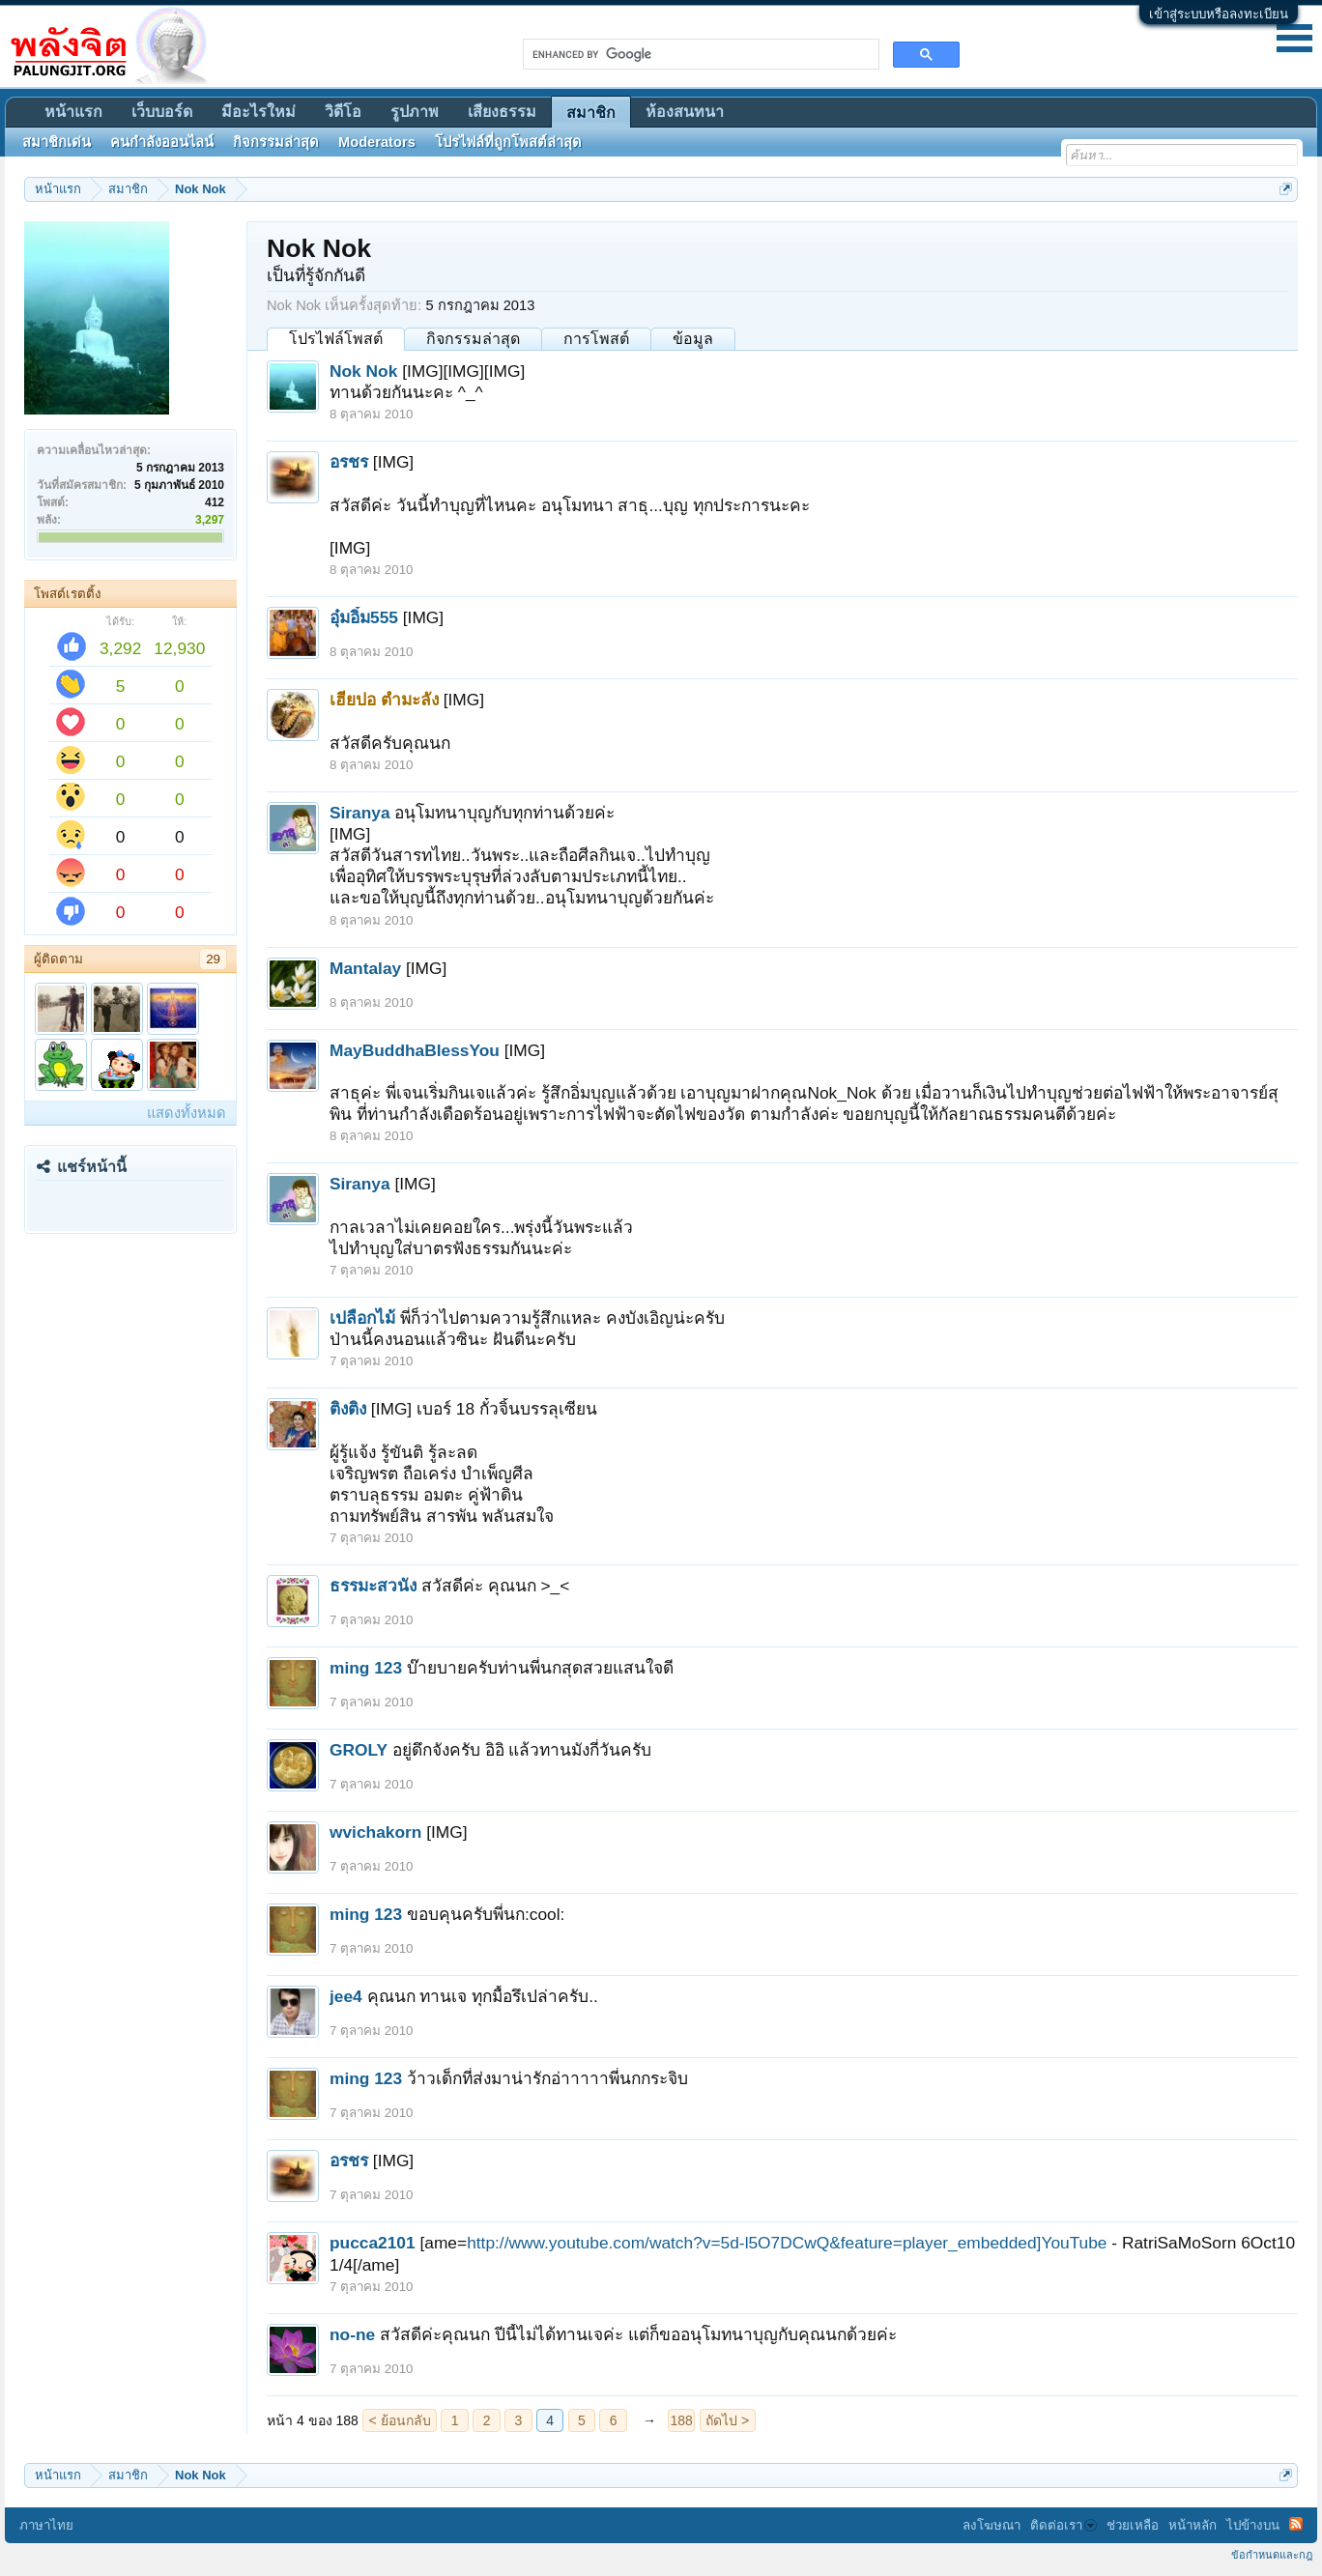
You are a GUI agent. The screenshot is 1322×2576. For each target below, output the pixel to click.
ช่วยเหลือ (1132, 2525)
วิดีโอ (343, 111)
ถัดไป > (727, 2420)
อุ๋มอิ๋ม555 (364, 617)
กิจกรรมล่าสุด (473, 338)
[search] (699, 54)
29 (213, 959)
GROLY (359, 1750)
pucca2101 (373, 2242)
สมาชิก (591, 112)
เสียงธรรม (502, 111)
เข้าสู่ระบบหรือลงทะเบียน (1218, 14)
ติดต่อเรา (1063, 2525)
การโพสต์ (596, 338)
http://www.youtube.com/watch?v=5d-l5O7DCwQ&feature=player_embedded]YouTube (786, 2242)
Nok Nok (363, 371)
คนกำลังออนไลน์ (162, 142)
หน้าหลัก (1192, 2525)
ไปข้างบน (1252, 2525)
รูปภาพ (414, 111)
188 (681, 2420)
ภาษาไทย (46, 2525)
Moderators (377, 142)
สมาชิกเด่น (56, 142)
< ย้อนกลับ (400, 2420)
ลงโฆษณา (991, 2525)
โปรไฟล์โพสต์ (336, 338)
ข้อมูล (693, 338)
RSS (1296, 2524)
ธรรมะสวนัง (373, 1585)
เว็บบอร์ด (161, 111)
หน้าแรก (73, 111)
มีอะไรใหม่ (258, 111)
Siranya (360, 812)
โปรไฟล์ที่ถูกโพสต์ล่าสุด (508, 142)
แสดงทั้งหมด (186, 1113)
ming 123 (366, 1667)
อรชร (349, 462)
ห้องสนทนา (685, 111)
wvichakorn (375, 1832)
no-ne (352, 2334)
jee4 (346, 1996)
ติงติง (348, 1408)
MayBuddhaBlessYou (415, 1050)
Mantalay (365, 968)
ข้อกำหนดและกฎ (1271, 2555)
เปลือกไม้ (362, 1318)
